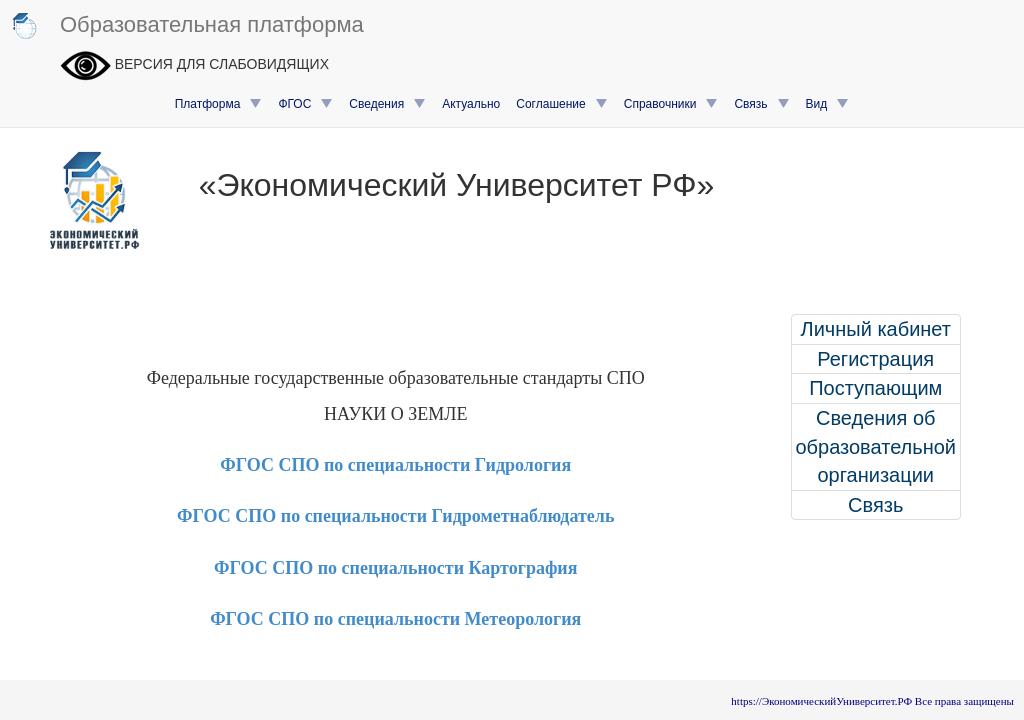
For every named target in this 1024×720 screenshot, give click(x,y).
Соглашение (561, 104)
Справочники (671, 104)
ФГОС (305, 104)
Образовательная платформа (187, 26)
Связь (761, 104)
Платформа (219, 104)
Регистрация (875, 359)
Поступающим (875, 388)
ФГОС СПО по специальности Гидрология (395, 465)
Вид (828, 104)
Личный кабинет (876, 329)
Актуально (471, 104)
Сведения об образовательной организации (875, 446)
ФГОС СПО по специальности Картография (395, 568)
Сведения (387, 104)
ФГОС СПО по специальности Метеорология (395, 619)
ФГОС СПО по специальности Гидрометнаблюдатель (395, 516)
